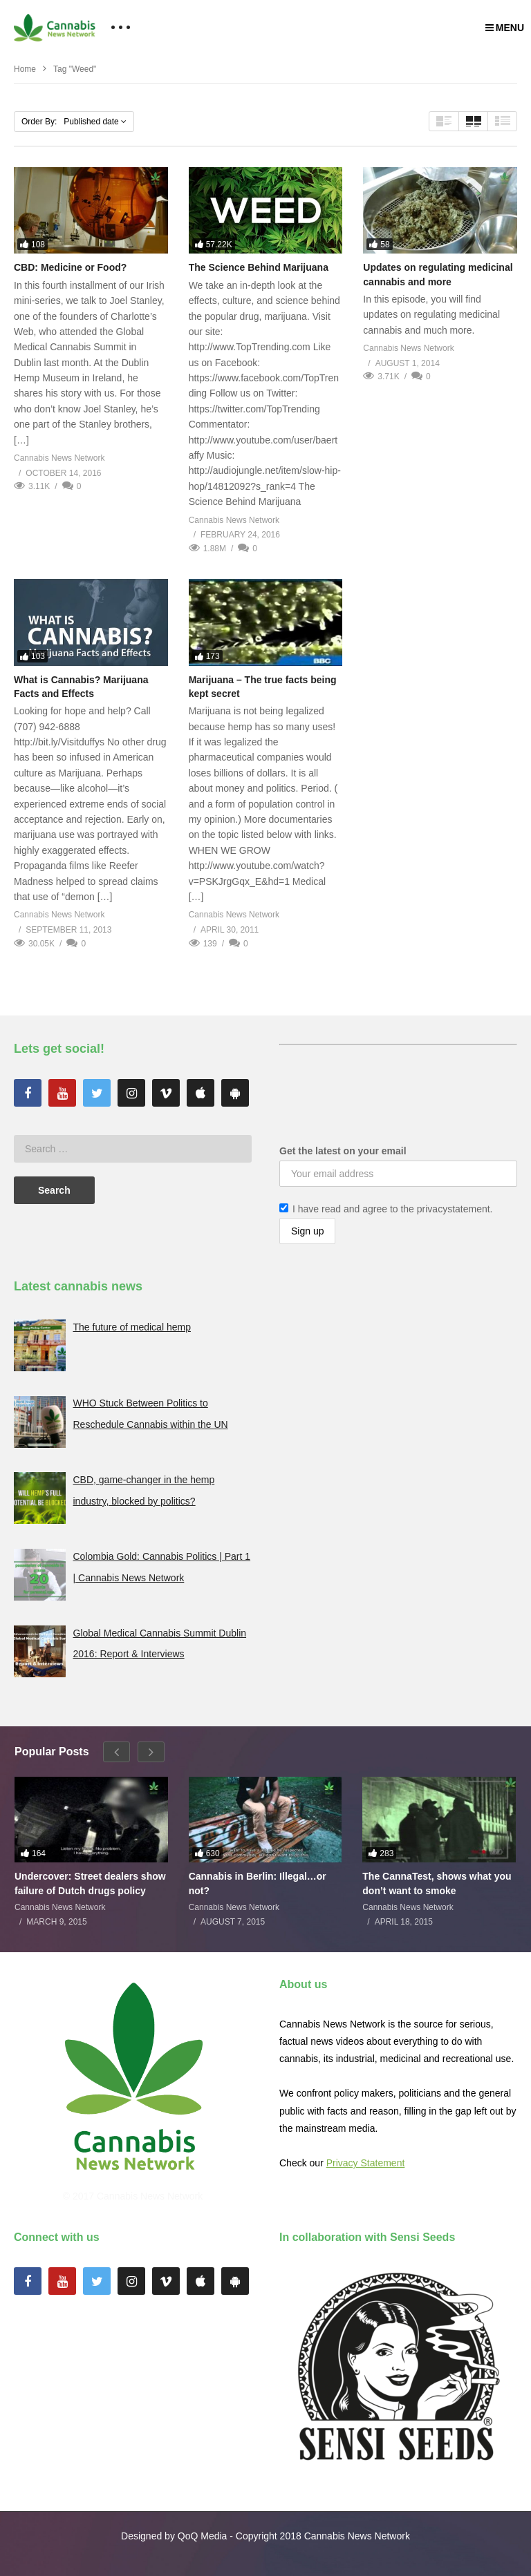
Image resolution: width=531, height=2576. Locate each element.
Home (25, 69)
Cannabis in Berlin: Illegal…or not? (257, 1883)
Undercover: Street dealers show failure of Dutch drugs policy (90, 1883)
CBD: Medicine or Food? (70, 267)
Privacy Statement (365, 2162)
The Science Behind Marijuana (258, 267)
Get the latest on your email (343, 1150)
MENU (504, 27)
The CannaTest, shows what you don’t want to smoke (436, 1883)
